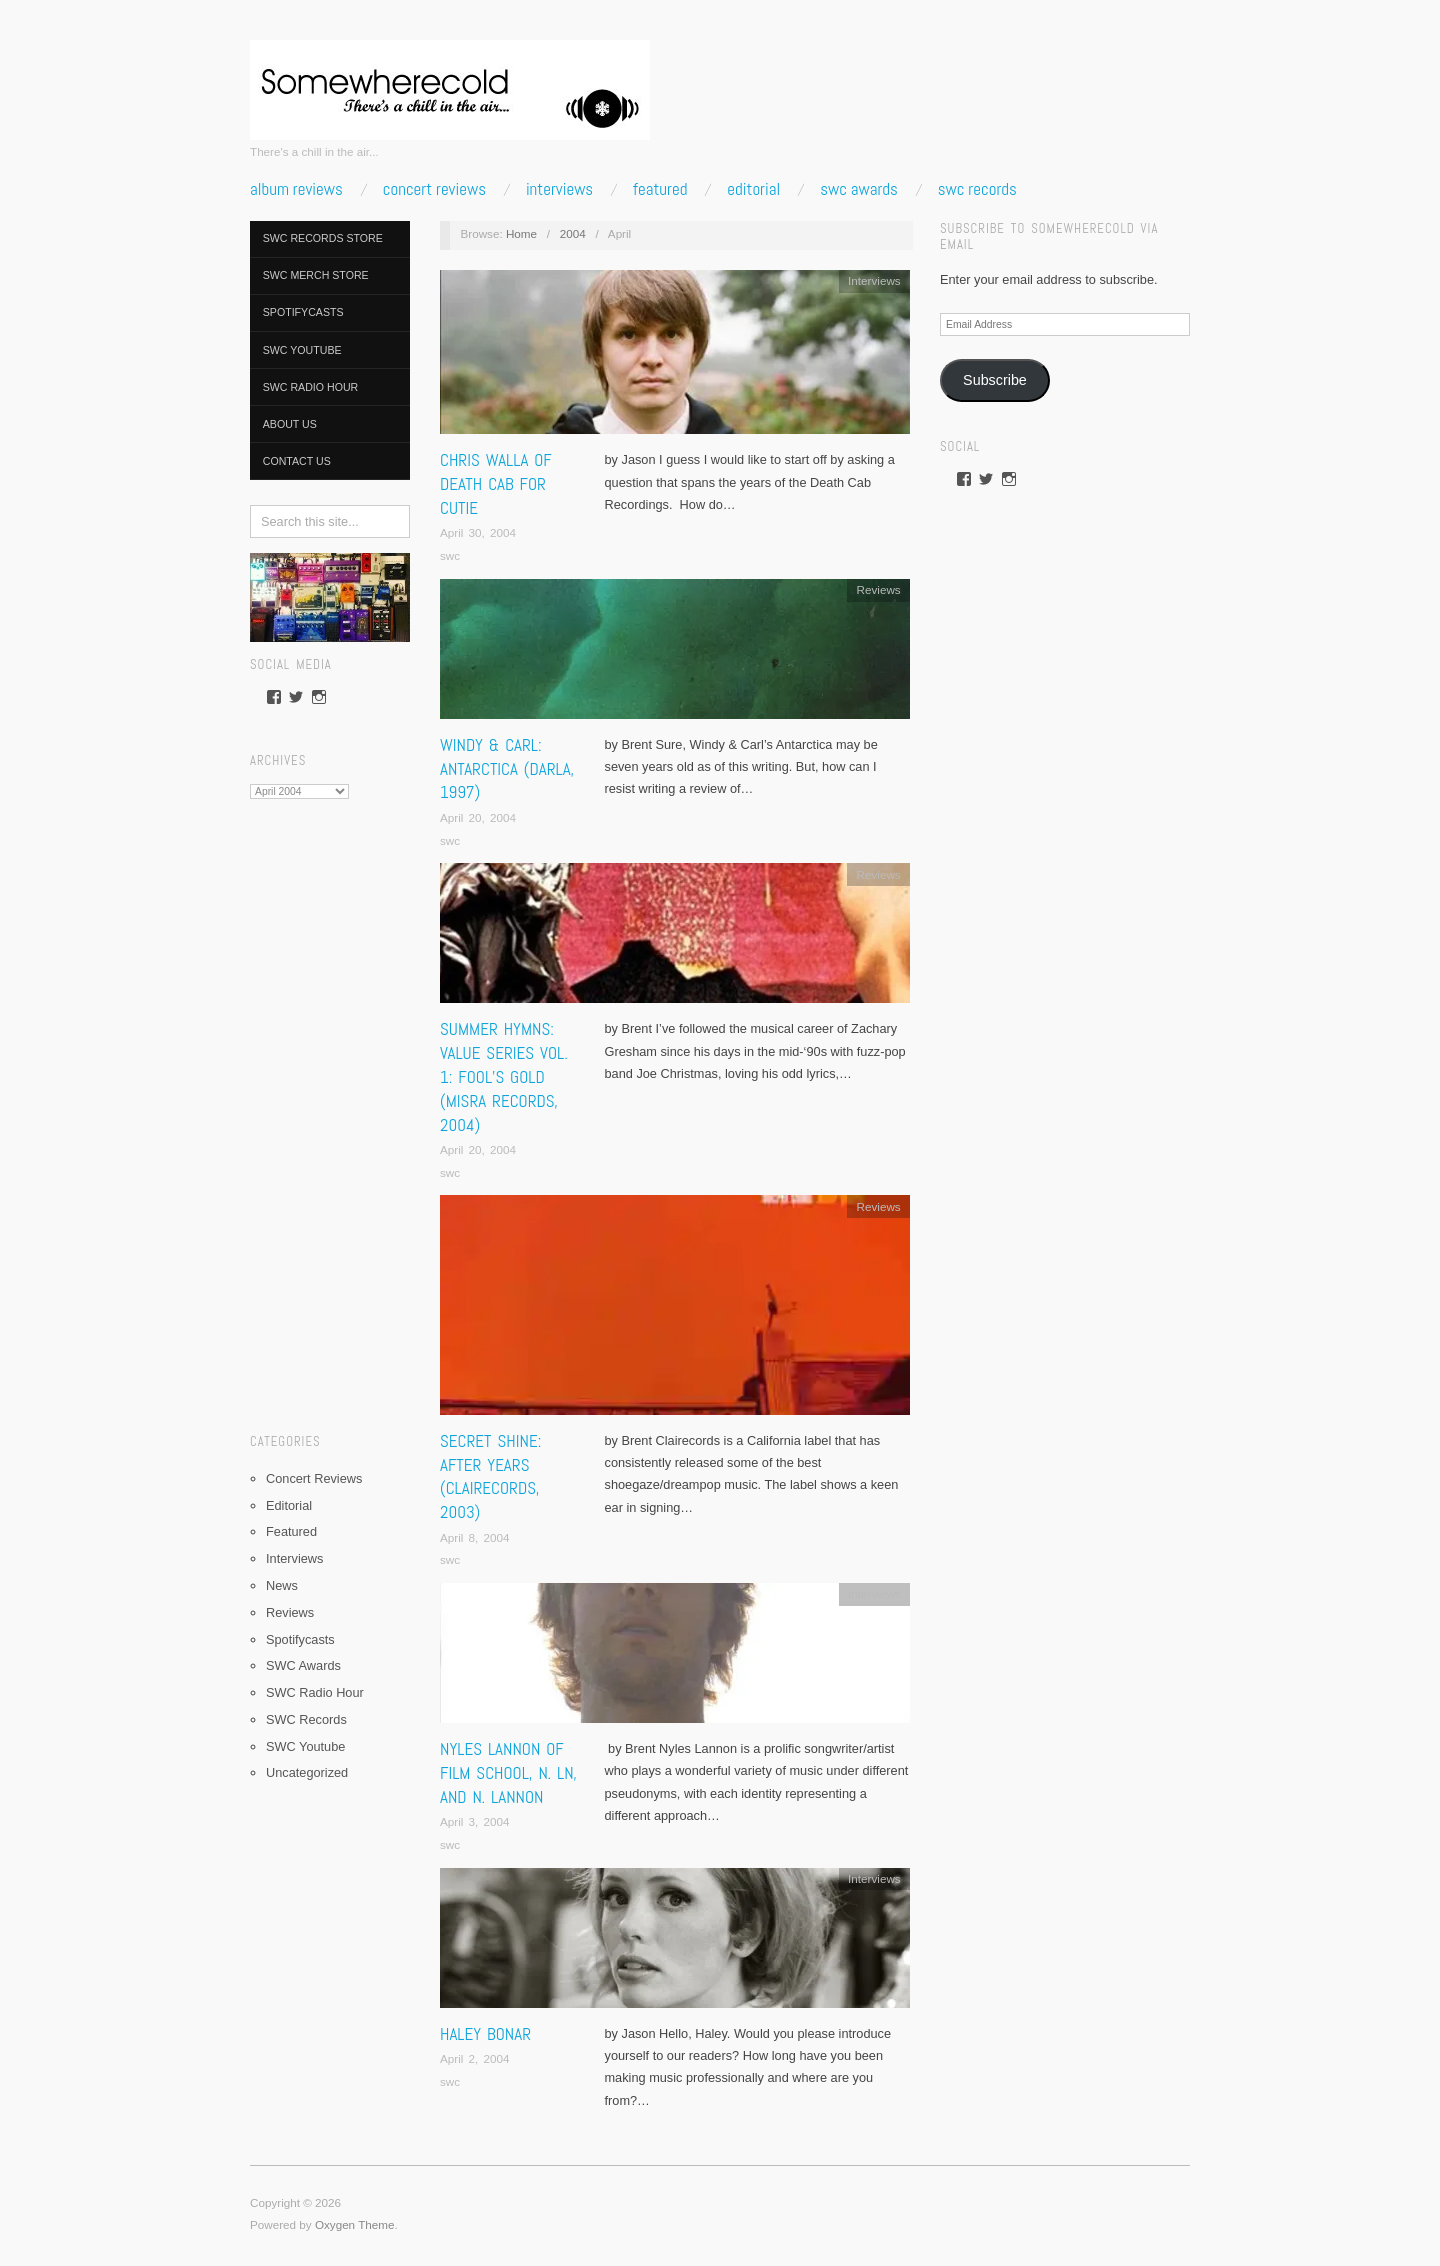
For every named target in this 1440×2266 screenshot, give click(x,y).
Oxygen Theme (355, 2224)
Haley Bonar (485, 2034)
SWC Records (977, 189)
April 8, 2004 (475, 1537)
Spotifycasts (303, 312)
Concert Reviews (434, 189)
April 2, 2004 (475, 2058)
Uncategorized (307, 1772)
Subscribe (995, 380)
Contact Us (297, 461)
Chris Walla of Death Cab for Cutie (496, 484)
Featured (660, 189)
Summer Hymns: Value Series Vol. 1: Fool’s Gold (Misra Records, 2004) (504, 1076)
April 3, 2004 (475, 1821)
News (282, 1585)
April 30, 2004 (478, 532)
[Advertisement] (330, 1109)
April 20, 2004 (478, 817)
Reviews (290, 1612)
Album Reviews (296, 189)
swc (450, 555)
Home (521, 233)
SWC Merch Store (316, 275)
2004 (573, 233)
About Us (290, 424)
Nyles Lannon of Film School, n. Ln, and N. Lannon (508, 1773)
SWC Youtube (302, 350)
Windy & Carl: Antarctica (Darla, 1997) (507, 769)
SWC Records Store (323, 238)
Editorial (753, 189)
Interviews (559, 189)
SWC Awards (859, 189)
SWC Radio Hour (311, 387)
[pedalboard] (330, 596)
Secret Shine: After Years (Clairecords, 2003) (490, 1476)
